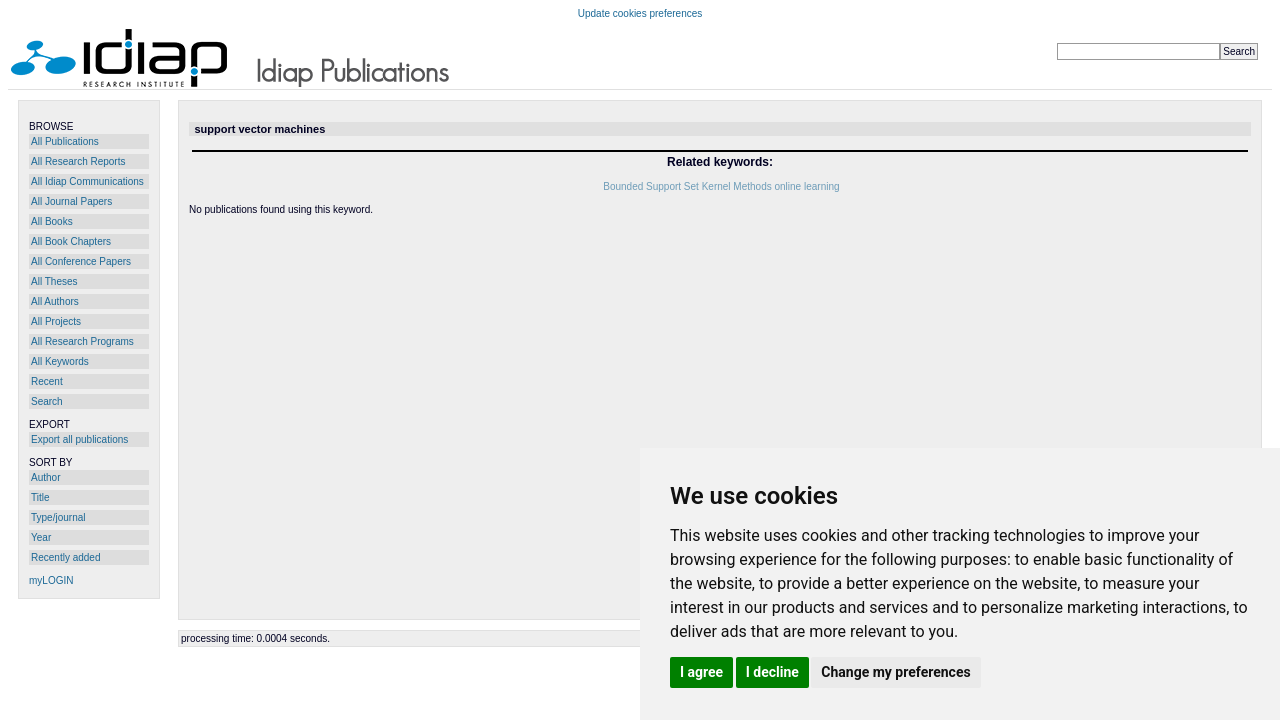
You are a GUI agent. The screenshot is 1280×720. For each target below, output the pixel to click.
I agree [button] (701, 672)
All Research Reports (78, 161)
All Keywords (60, 361)
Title (40, 497)
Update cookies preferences (640, 13)
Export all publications (79, 439)
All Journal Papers (71, 201)
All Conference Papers (81, 261)
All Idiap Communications (87, 181)
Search (47, 401)
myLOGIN (51, 580)
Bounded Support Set (651, 186)
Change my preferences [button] (895, 672)
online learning (806, 186)
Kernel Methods (737, 186)
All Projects (56, 321)
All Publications (65, 141)
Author (45, 477)
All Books (52, 221)
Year (41, 537)
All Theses (54, 281)
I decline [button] (772, 672)
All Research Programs (82, 341)
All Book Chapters (71, 241)
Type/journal (58, 517)
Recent (47, 381)
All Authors (55, 301)
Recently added (66, 557)
